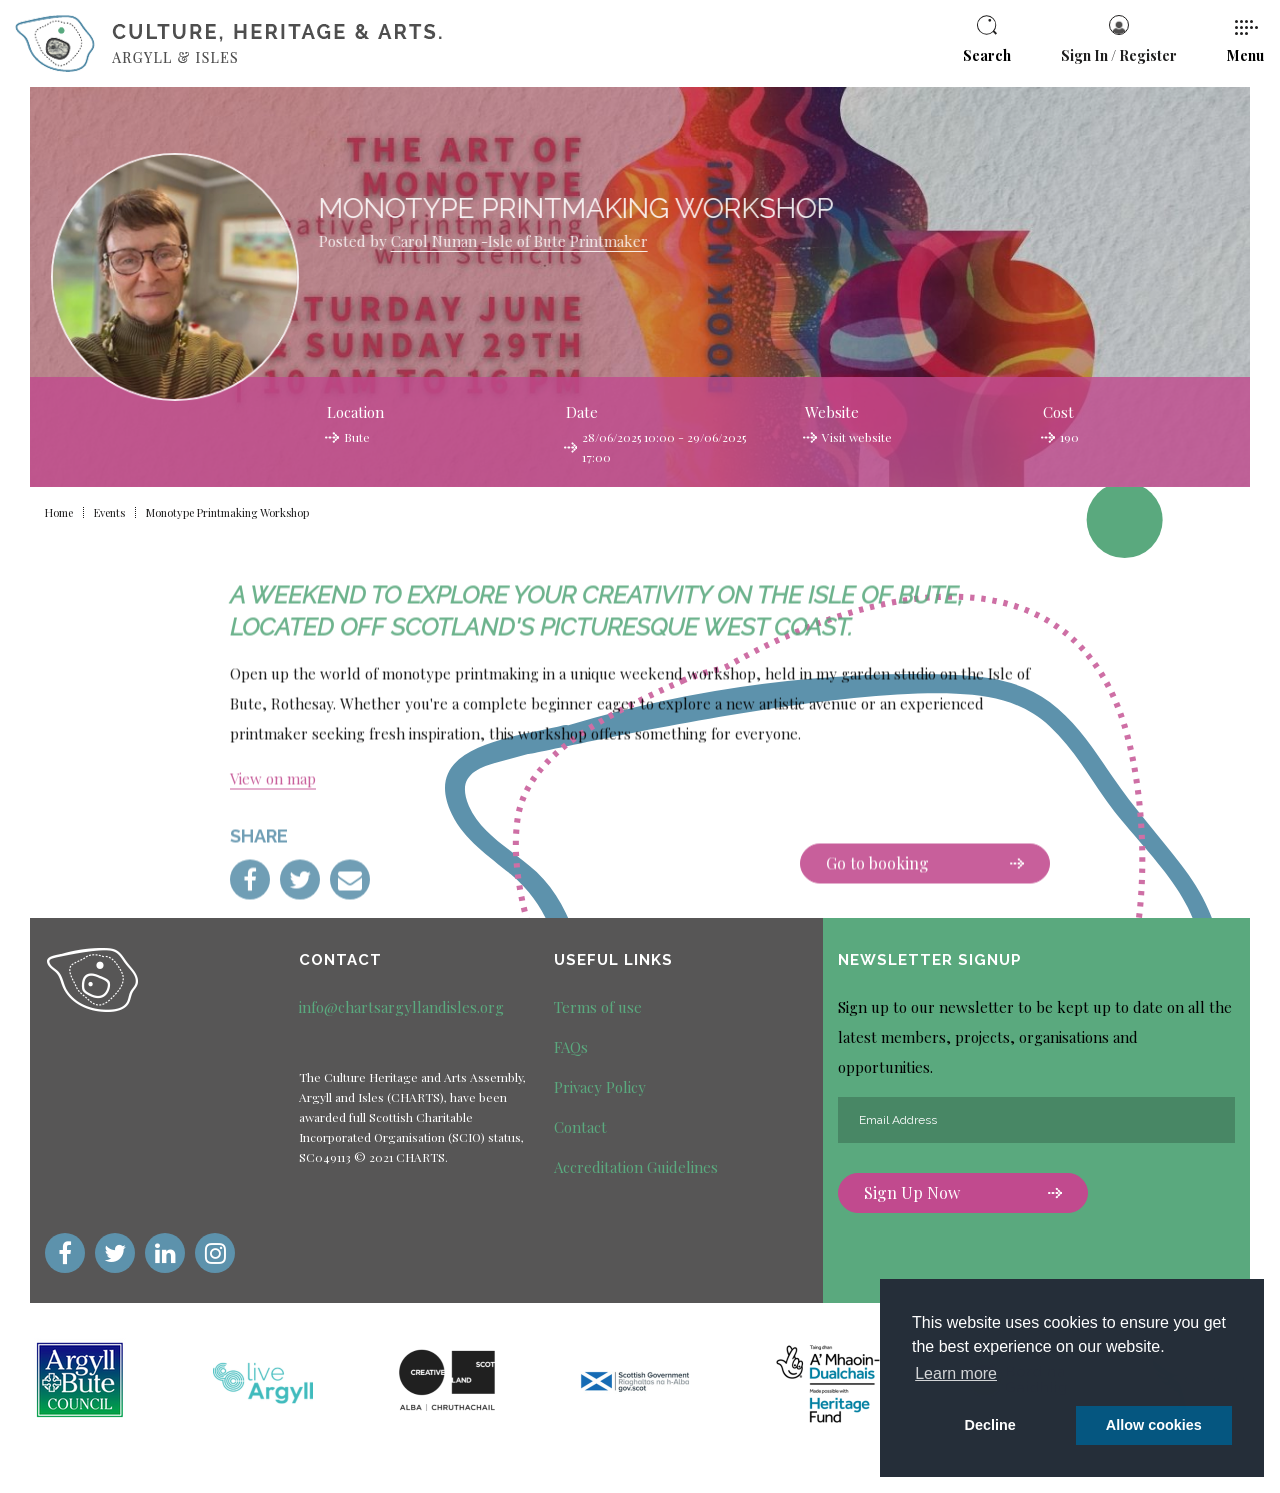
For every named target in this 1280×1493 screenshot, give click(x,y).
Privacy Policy (600, 1087)
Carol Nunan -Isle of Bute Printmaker (435, 241)
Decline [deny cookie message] (990, 1425)
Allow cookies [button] (1154, 1425)
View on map (273, 862)
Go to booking (925, 946)
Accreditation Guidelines (636, 1167)
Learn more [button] (956, 1373)
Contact (580, 1127)
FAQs (571, 1047)
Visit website (857, 437)
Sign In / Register (1119, 40)
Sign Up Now (963, 1192)
